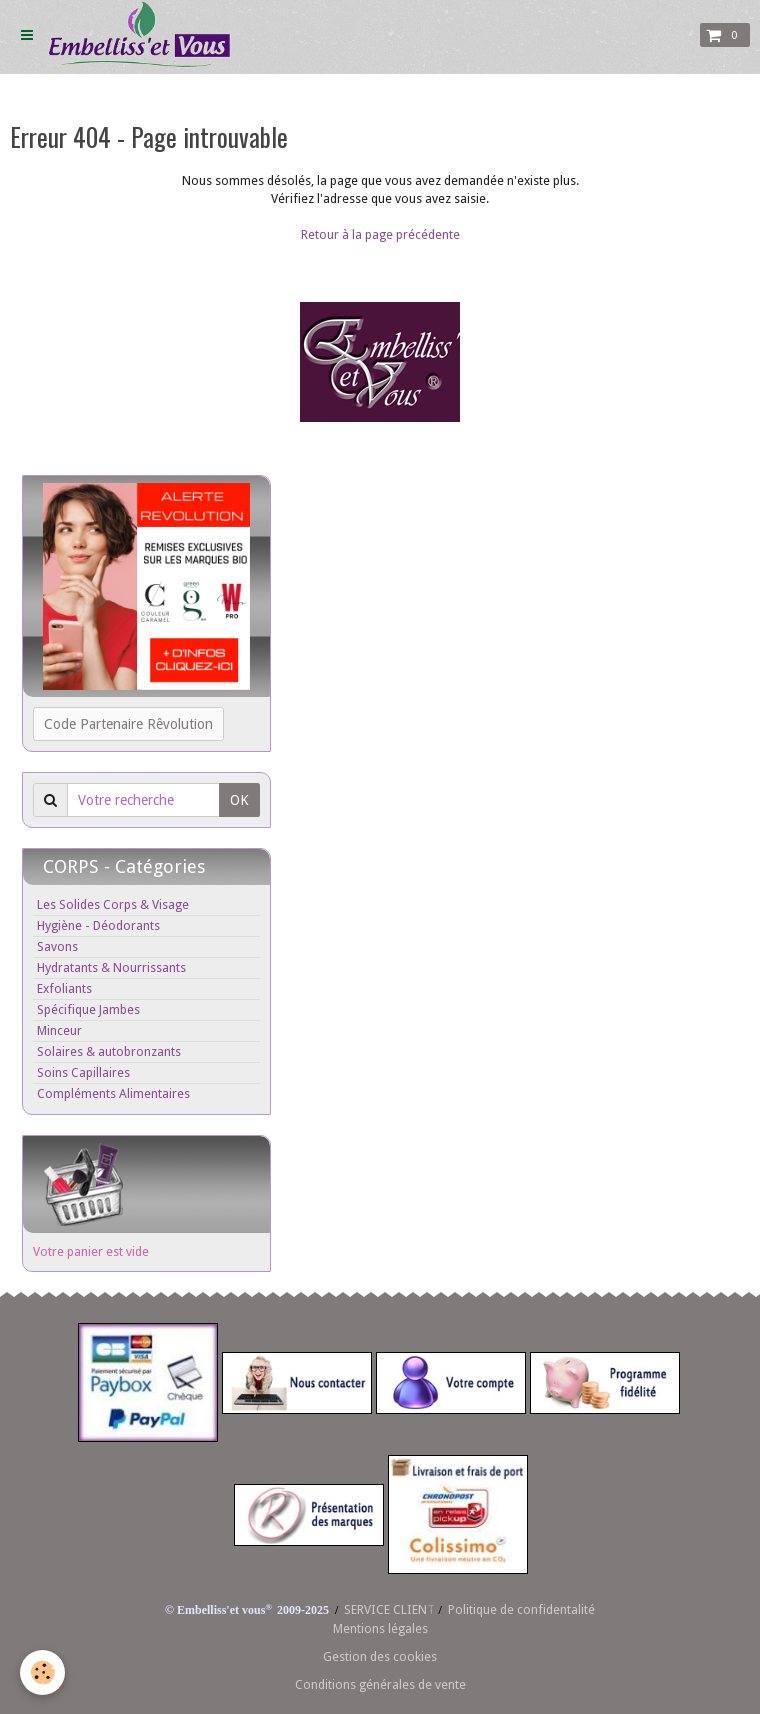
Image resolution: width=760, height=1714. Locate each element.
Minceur (59, 1030)
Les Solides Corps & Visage (113, 904)
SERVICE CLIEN (385, 1609)
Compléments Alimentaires (113, 1093)
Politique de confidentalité (521, 1609)
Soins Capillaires (83, 1072)
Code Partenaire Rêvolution (128, 724)
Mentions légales (380, 1628)
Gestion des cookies (380, 1656)
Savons (57, 946)
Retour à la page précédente (380, 234)
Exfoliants (64, 988)
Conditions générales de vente (380, 1684)
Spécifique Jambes (88, 1009)
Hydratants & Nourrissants (111, 967)
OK (239, 800)
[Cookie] (42, 1672)
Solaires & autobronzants (109, 1051)
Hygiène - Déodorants (98, 925)
